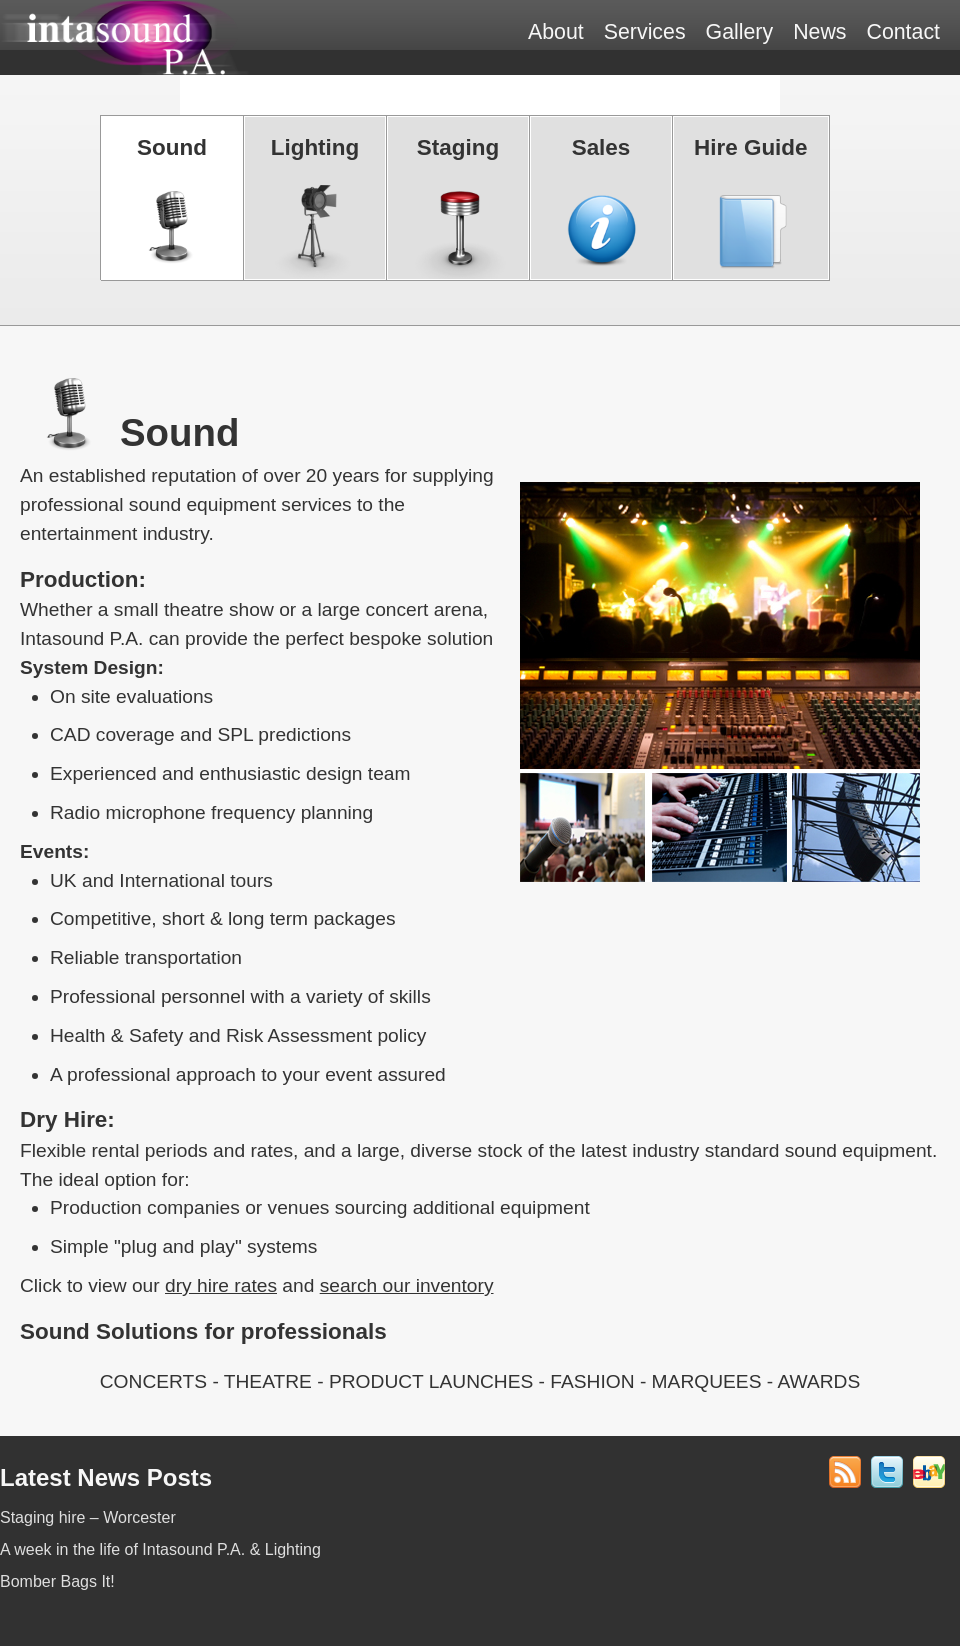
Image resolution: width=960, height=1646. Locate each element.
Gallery (740, 32)
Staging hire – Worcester (88, 1517)
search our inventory (407, 1285)
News (819, 32)
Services (645, 32)
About (556, 32)
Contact (903, 32)
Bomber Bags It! (57, 1581)
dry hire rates (221, 1285)
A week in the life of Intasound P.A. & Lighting (160, 1549)
